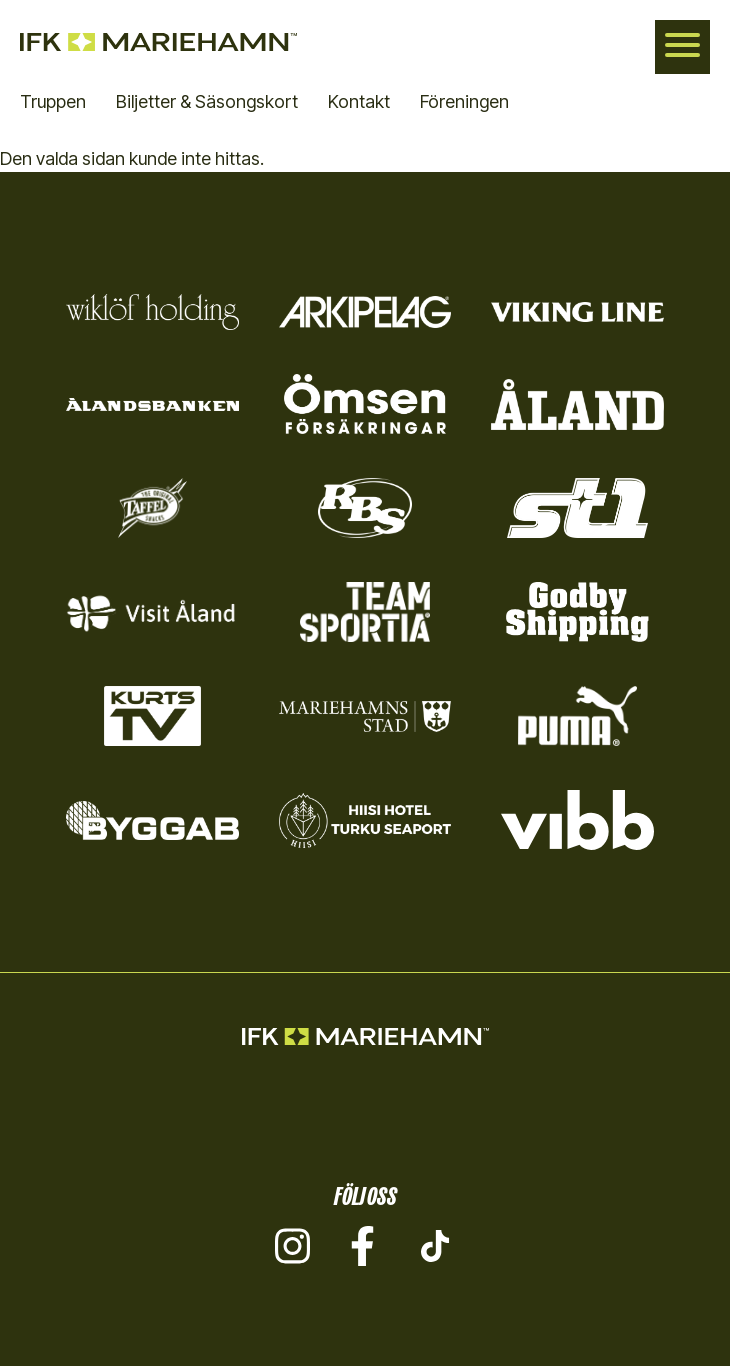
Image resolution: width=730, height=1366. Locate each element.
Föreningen (464, 101)
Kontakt (359, 101)
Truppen (53, 101)
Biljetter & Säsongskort (207, 101)
